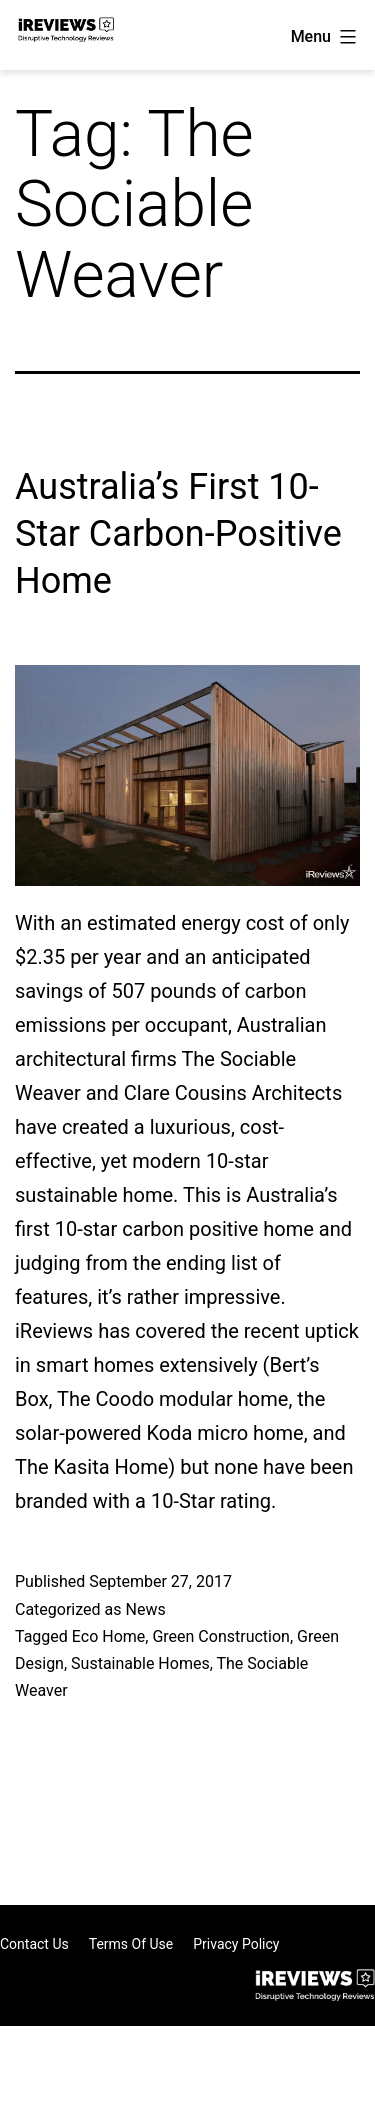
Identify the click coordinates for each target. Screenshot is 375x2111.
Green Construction (221, 1636)
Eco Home (108, 1636)
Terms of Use (131, 1944)
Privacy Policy (236, 1944)
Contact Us (34, 1944)
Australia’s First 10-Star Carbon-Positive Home (178, 534)
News (145, 1609)
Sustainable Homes (140, 1663)
